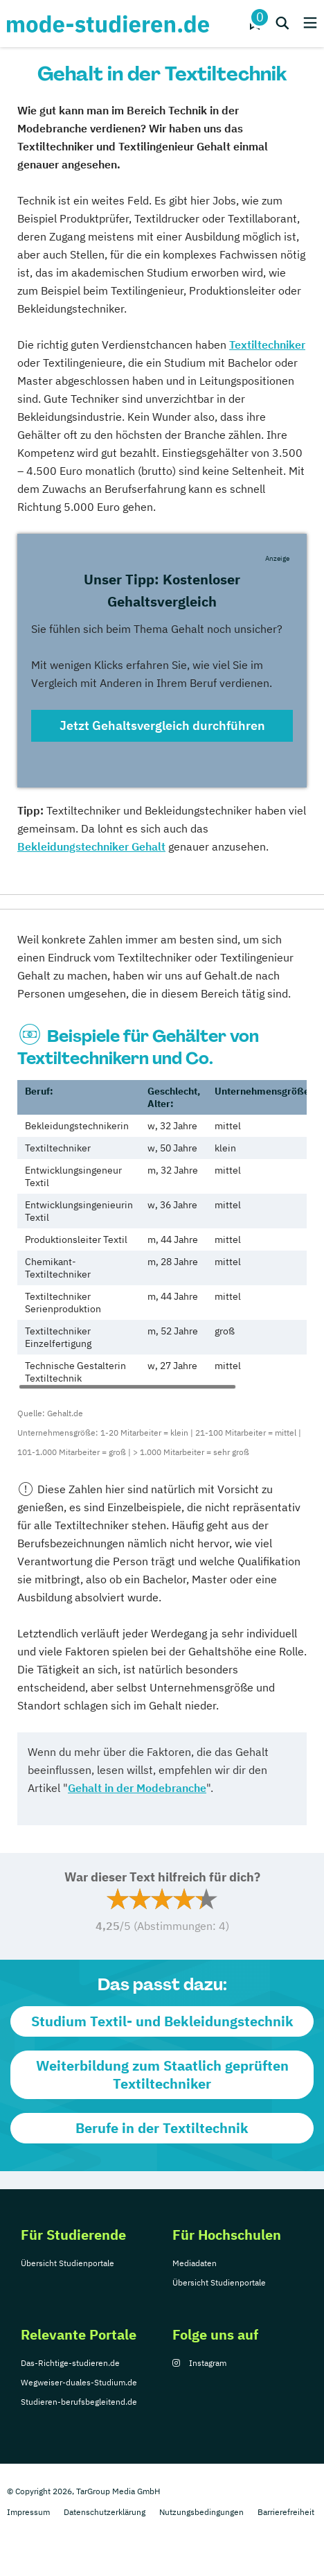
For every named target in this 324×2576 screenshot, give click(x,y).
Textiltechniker (267, 344)
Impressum (28, 2512)
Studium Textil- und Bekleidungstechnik (162, 2021)
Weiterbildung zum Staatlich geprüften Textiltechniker (162, 2074)
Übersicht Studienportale (67, 2263)
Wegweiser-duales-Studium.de (79, 2382)
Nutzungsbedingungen (201, 2512)
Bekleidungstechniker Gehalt (91, 846)
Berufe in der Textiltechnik (162, 2127)
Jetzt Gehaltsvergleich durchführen (162, 725)
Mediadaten (194, 2263)
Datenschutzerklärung (104, 2512)
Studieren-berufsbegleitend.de (79, 2401)
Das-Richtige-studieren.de (70, 2363)
